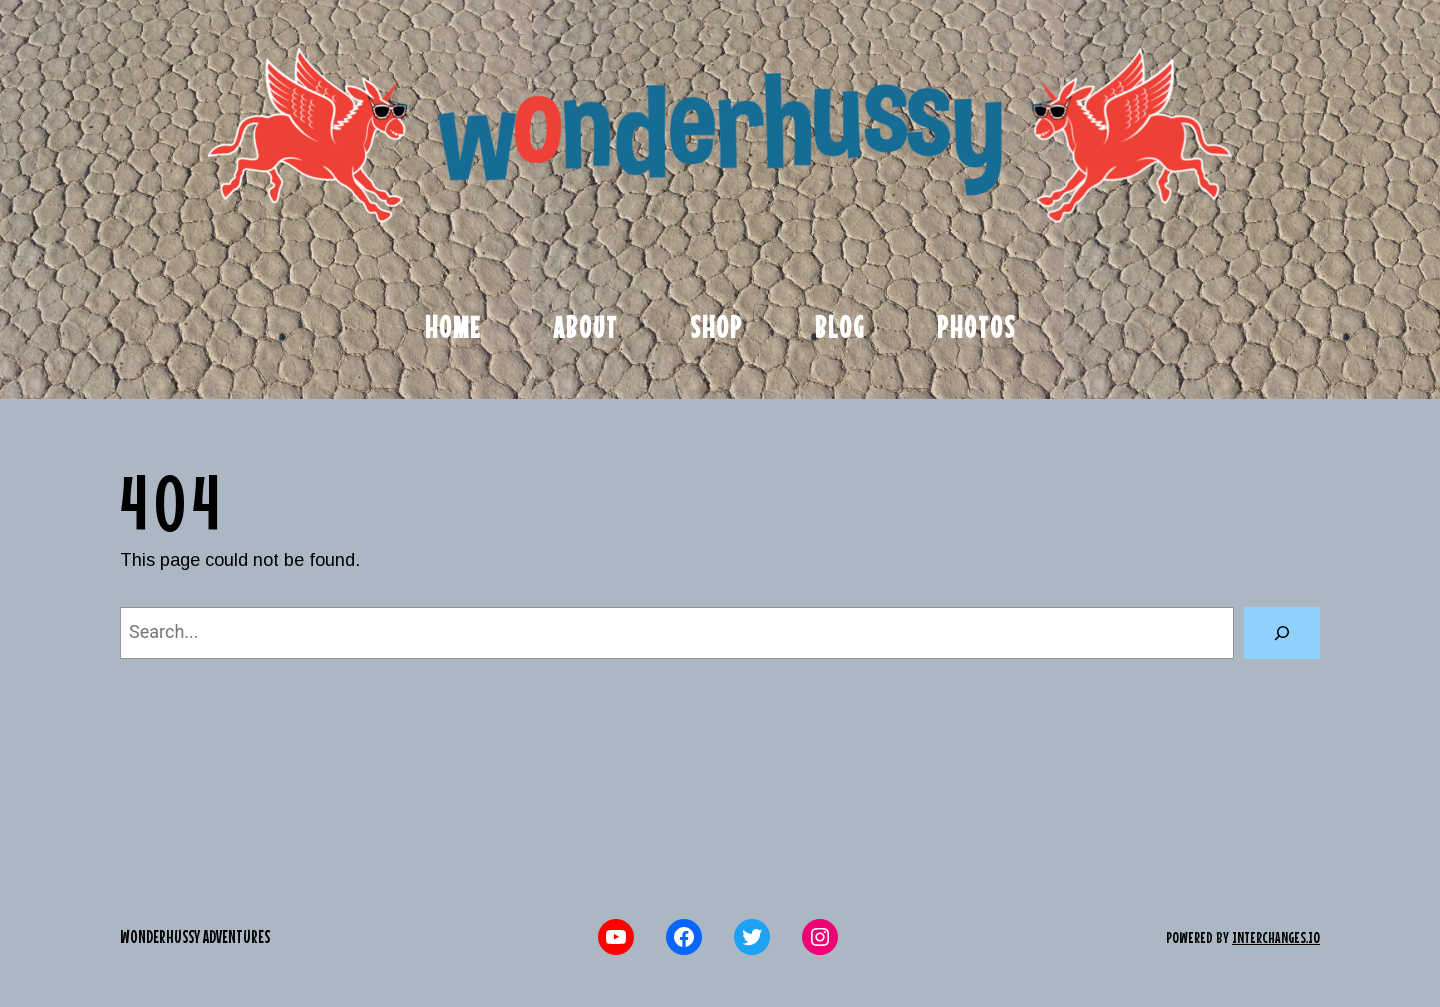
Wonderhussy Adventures (195, 936)
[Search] (1282, 633)
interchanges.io (1276, 937)
